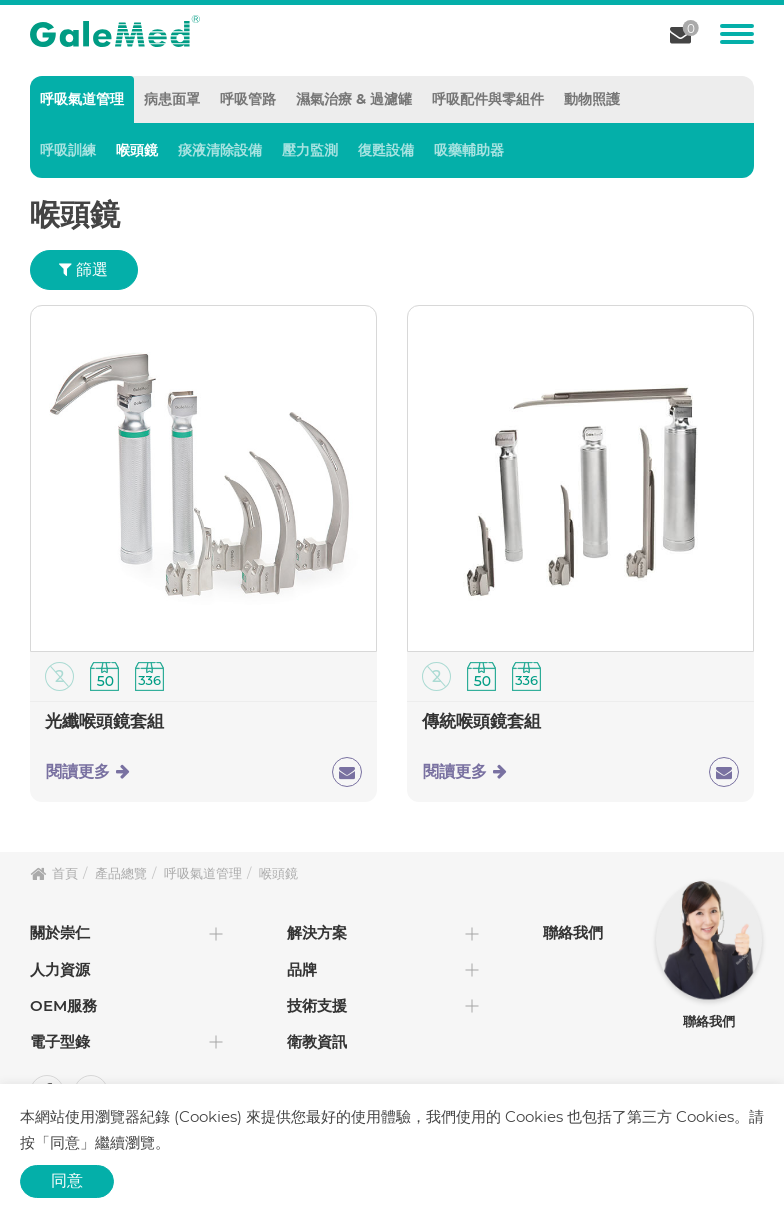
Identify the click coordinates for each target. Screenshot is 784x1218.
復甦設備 (386, 150)
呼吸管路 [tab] (248, 99)
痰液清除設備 (220, 150)
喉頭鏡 (137, 150)
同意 (67, 1180)
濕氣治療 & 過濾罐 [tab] (354, 99)
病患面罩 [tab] (172, 99)
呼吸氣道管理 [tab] (82, 99)
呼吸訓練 (68, 150)
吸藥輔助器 (469, 150)
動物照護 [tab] (592, 99)
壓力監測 (310, 150)
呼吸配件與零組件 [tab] (488, 99)
